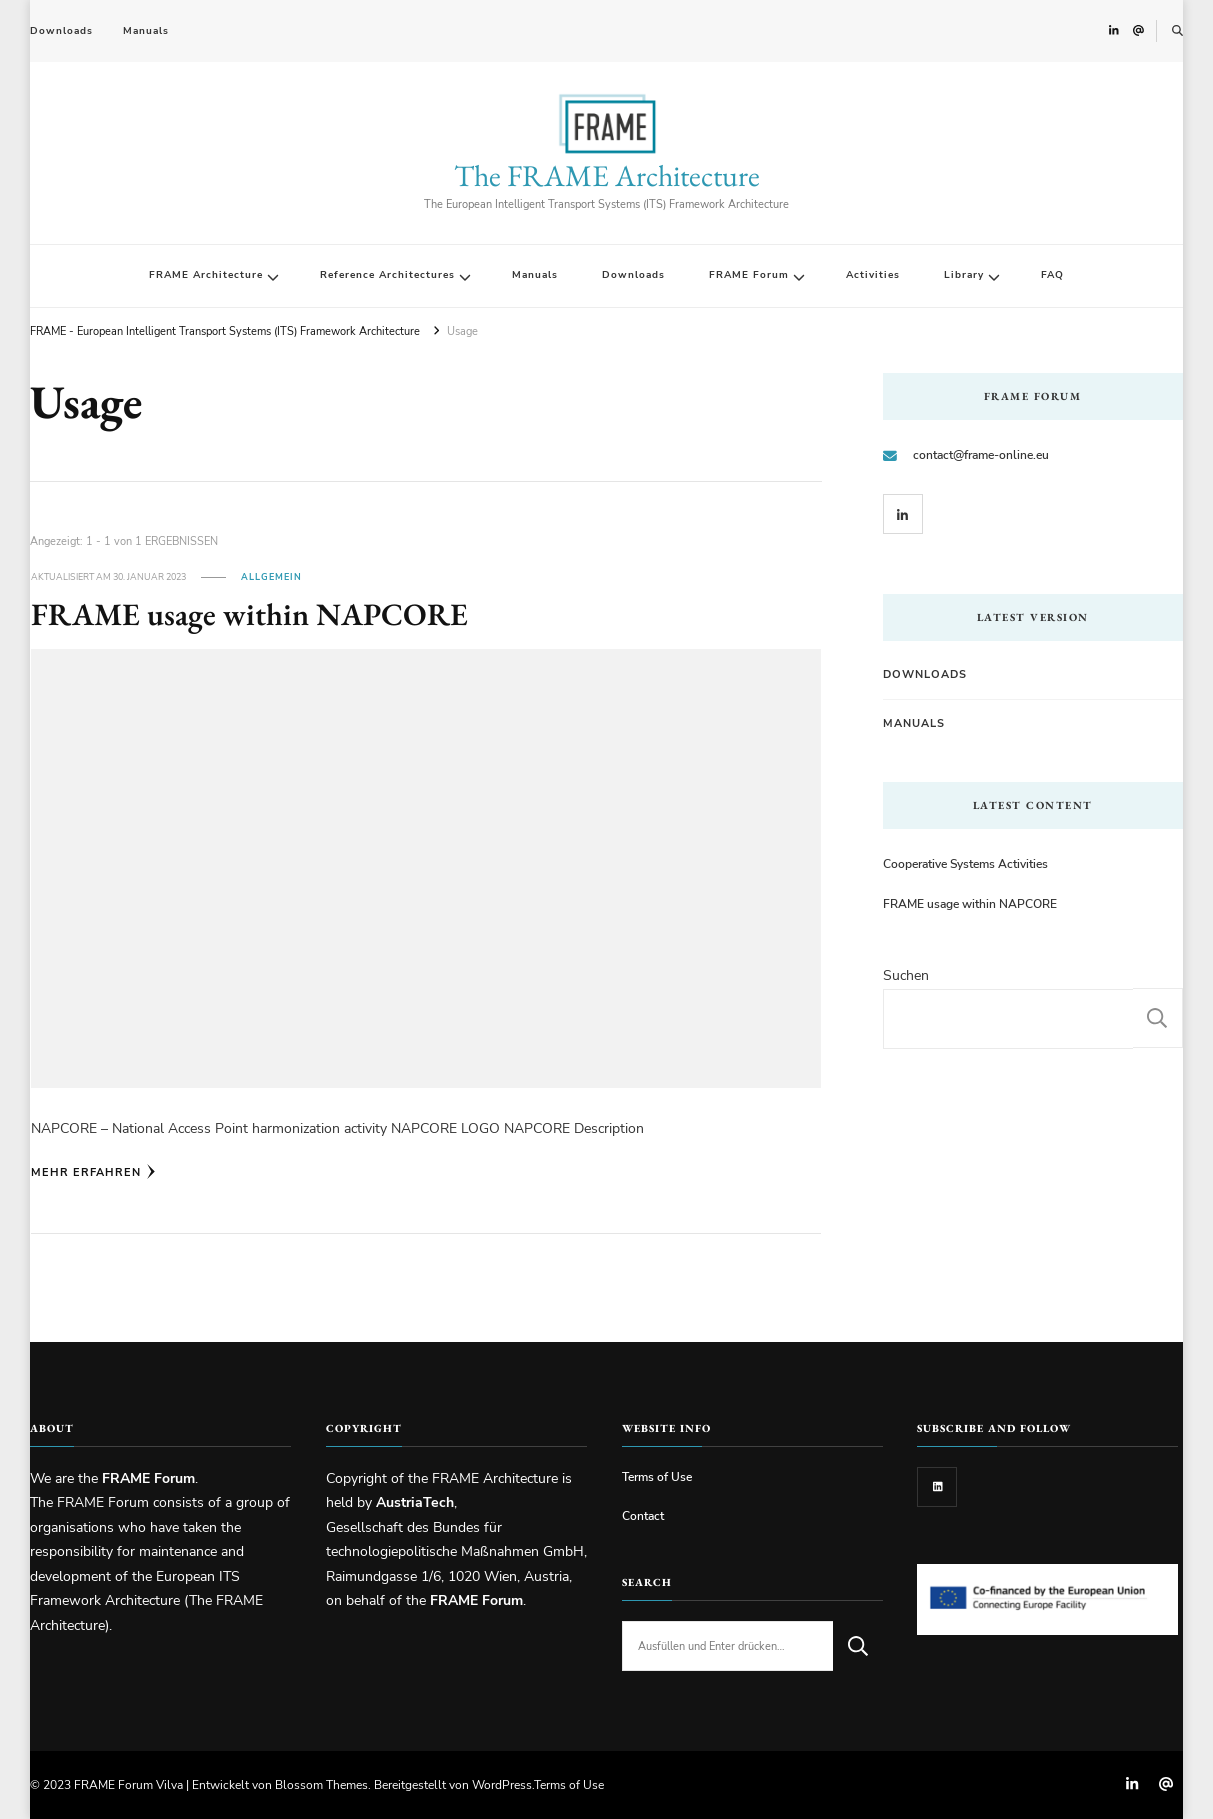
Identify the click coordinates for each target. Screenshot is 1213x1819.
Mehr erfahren (93, 1172)
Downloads (61, 31)
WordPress (502, 1784)
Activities (873, 275)
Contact (643, 1515)
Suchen (906, 975)
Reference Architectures (387, 275)
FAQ (1052, 275)
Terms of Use (657, 1476)
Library (964, 275)
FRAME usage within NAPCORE (249, 614)
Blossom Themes (321, 1784)
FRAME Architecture (206, 275)
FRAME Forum (749, 275)
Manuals (146, 31)
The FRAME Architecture (607, 175)
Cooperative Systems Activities (965, 863)
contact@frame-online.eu (981, 454)
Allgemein (271, 577)
